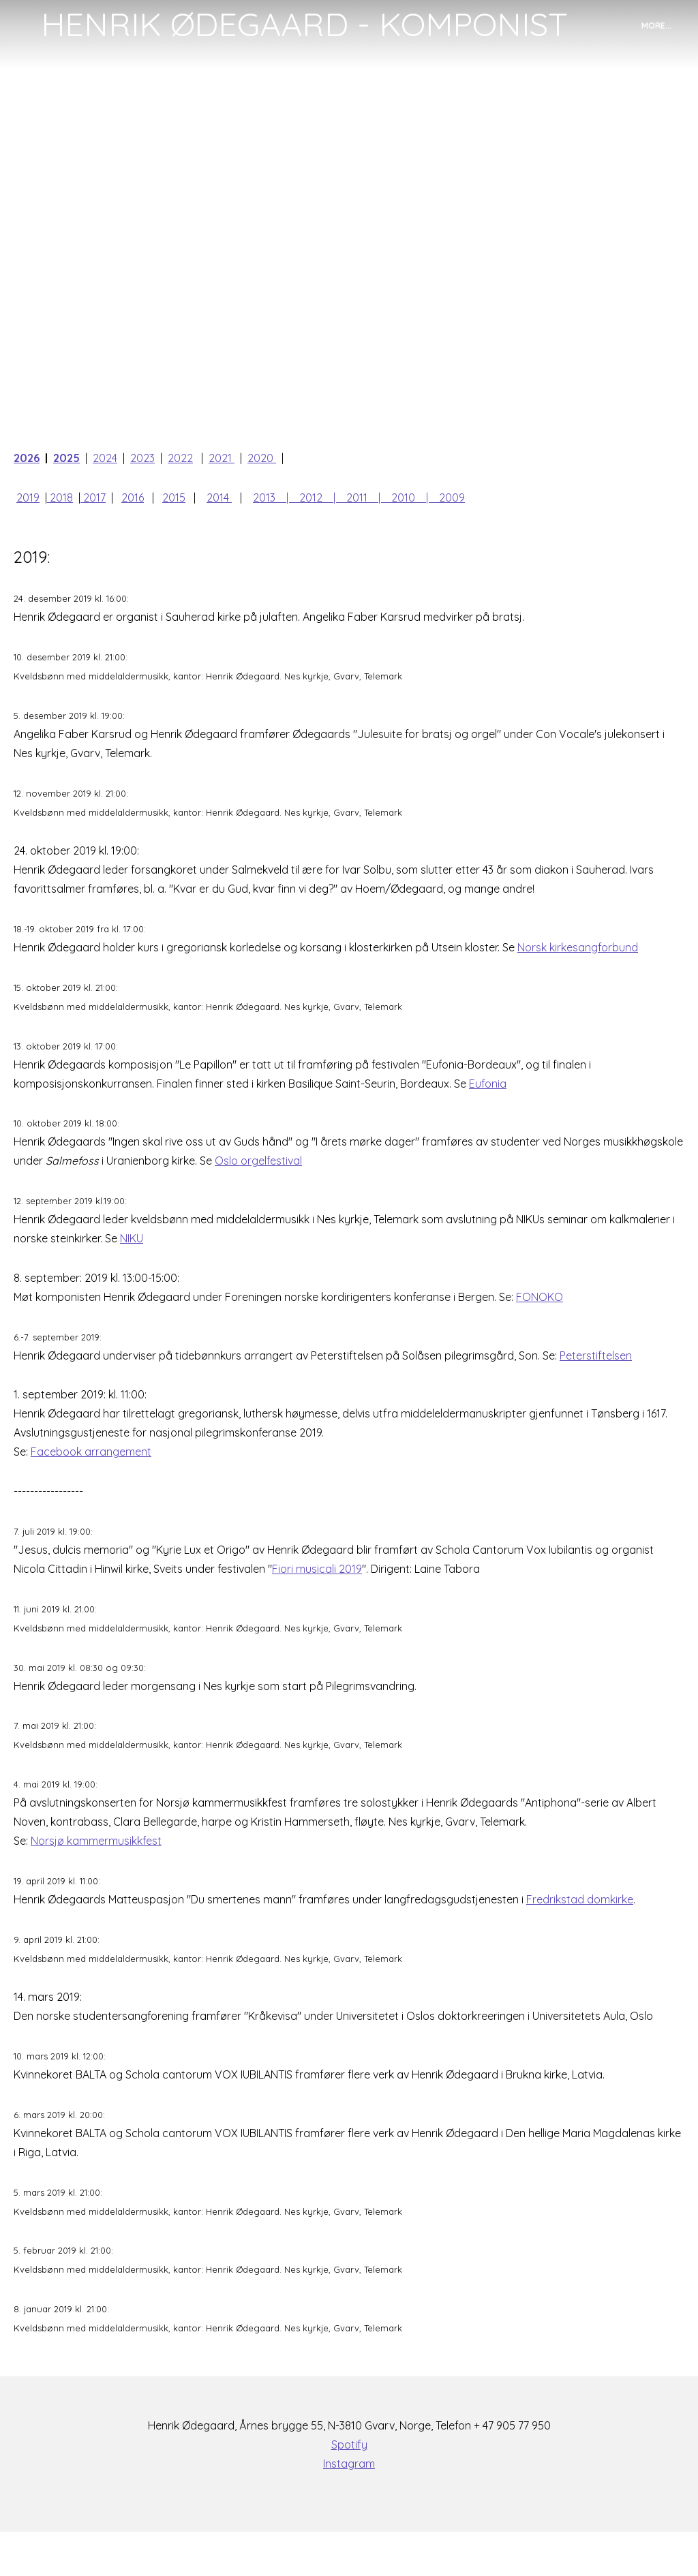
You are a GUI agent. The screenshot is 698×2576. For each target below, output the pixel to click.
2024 (105, 458)
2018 (61, 499)
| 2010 (402, 499)
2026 (27, 458)
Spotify (349, 2489)
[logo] (304, 24)
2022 (180, 458)
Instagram (349, 2508)
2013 (264, 499)
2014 (219, 499)
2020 (260, 458)
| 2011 (355, 499)
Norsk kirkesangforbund (577, 959)
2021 (221, 458)
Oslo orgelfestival (258, 1177)
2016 (132, 499)
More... (656, 25)
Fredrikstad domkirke (579, 1932)
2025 (66, 458)
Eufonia (487, 1098)
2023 (142, 458)
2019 (28, 499)
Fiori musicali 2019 (317, 1594)
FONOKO (539, 1316)
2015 (173, 499)
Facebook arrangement (91, 1475)
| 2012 (309, 499)
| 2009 (445, 499)
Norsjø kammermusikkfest (96, 1873)
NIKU (131, 1256)
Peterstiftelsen (596, 1376)
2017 (93, 499)
